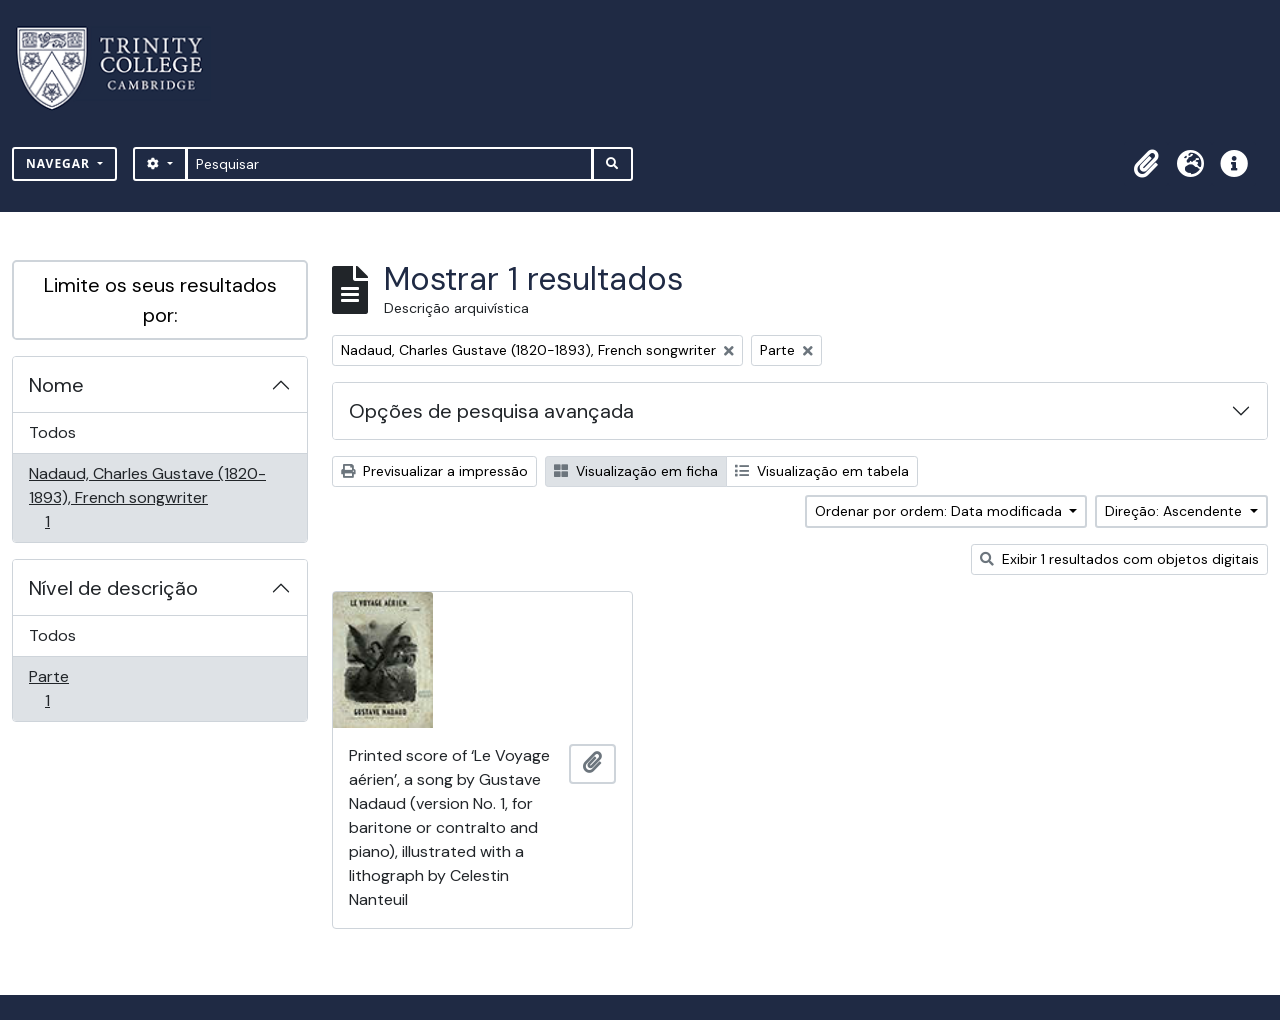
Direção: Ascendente (1175, 511)
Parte (75, 688)
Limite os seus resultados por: (160, 300)
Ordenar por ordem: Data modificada (940, 511)
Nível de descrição (113, 588)
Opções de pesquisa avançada (491, 411)
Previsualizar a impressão (434, 471)
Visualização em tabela (822, 471)
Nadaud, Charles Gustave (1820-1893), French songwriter (147, 497)
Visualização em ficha (636, 471)
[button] (1146, 164)
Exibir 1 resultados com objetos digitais (1119, 559)
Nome (56, 385)
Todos (52, 432)
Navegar (60, 163)
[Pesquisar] (389, 164)
